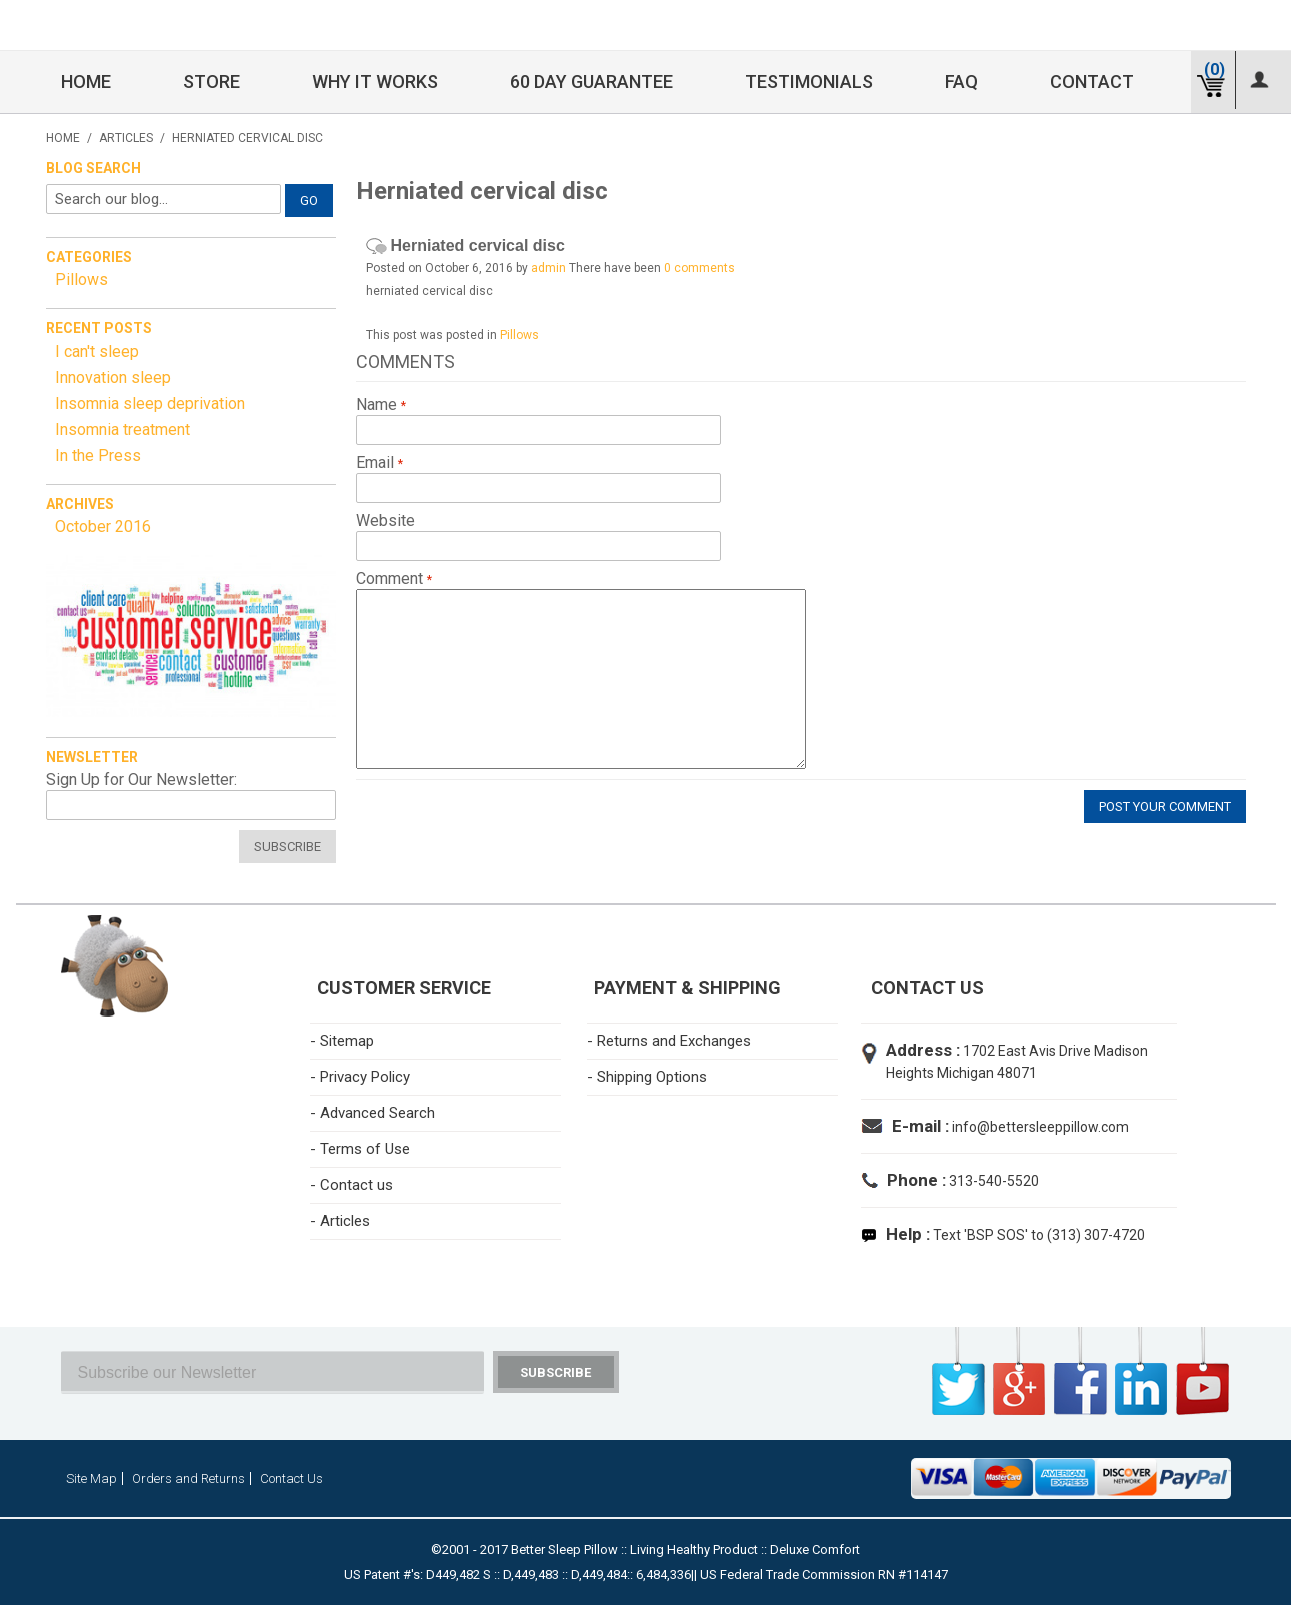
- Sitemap (342, 1041)
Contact (1092, 81)
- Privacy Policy (360, 1077)
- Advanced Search (372, 1113)
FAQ (961, 81)
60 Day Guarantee (591, 81)
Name (378, 405)
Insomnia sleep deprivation (150, 403)
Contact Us (291, 1478)
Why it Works (375, 81)
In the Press (98, 455)
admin (548, 268)
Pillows (519, 335)
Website (385, 521)
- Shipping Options (647, 1077)
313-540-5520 (992, 1181)
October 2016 (103, 526)
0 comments (699, 268)
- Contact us (351, 1185)
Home (86, 81)
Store (211, 81)
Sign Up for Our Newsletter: (141, 780)
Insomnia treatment (122, 429)
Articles (126, 138)
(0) (1214, 69)
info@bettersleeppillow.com (1040, 1127)
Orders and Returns (188, 1478)
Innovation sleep (113, 377)
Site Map (91, 1478)
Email (377, 463)
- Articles (340, 1221)
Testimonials (809, 81)
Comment (391, 579)
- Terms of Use (360, 1149)
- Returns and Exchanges (669, 1041)
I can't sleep (97, 351)
